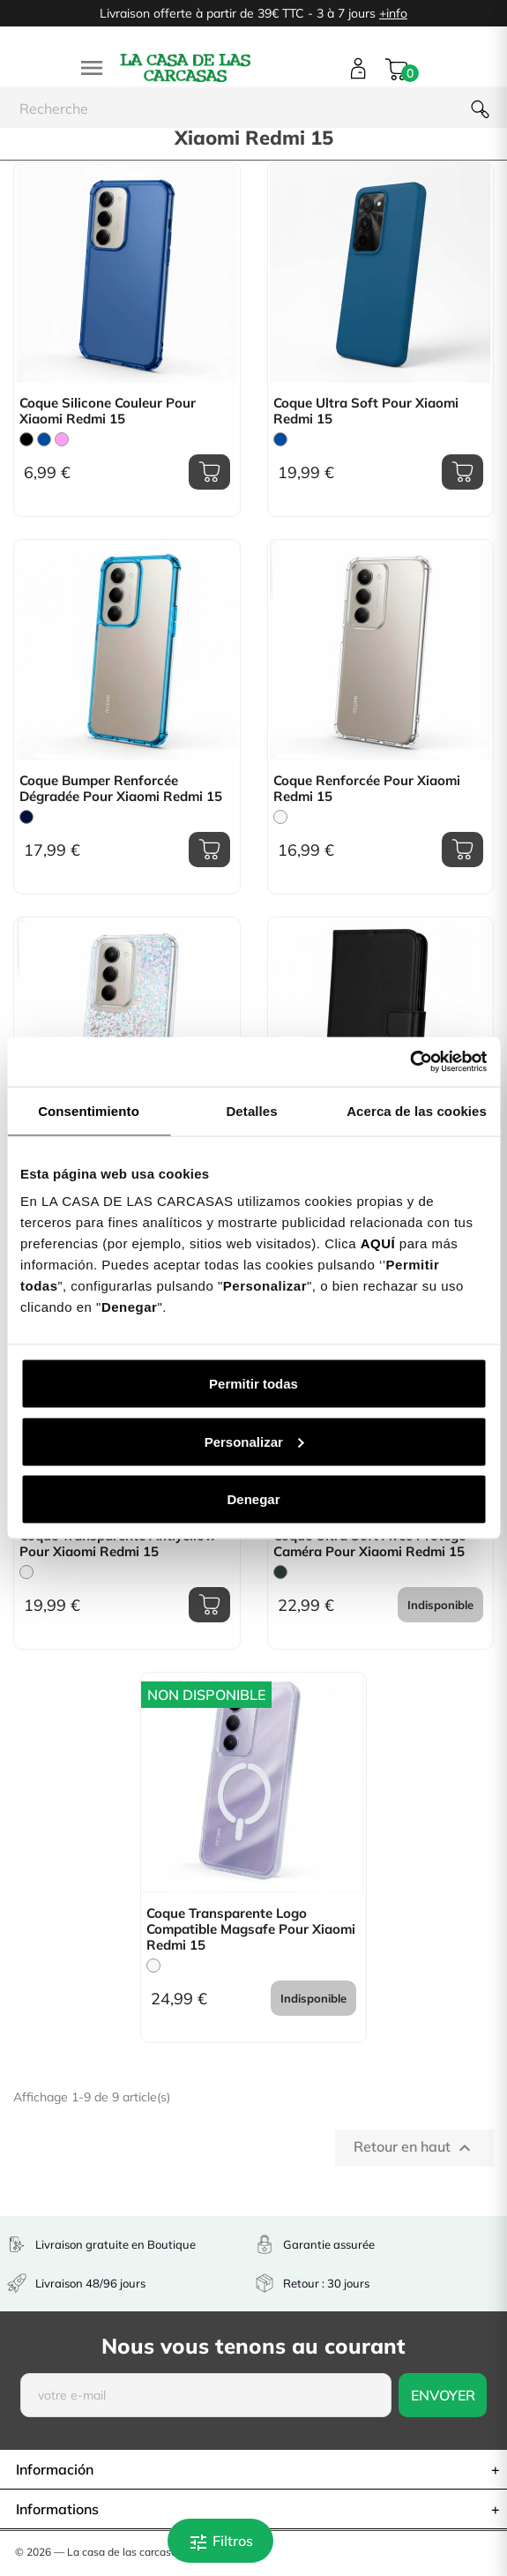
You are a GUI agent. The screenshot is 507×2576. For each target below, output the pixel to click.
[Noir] (26, 439)
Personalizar (254, 1441)
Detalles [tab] (251, 1110)
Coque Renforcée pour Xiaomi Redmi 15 (366, 789)
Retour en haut (414, 2148)
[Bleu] (44, 439)
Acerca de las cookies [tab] (417, 1110)
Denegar (253, 1499)
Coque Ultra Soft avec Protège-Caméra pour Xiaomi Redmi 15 (372, 1544)
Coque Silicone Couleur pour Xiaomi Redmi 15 (107, 411)
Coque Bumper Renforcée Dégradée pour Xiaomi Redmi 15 (120, 789)
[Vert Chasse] (280, 1572)
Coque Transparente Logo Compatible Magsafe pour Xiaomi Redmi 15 (250, 1929)
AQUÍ (378, 1243)
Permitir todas (253, 1383)
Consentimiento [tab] (88, 1110)
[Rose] (62, 439)
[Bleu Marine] (26, 817)
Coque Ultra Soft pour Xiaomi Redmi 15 (366, 411)
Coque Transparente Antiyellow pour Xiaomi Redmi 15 (117, 1544)
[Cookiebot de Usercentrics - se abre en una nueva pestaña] (409, 1062)
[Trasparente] (280, 817)
